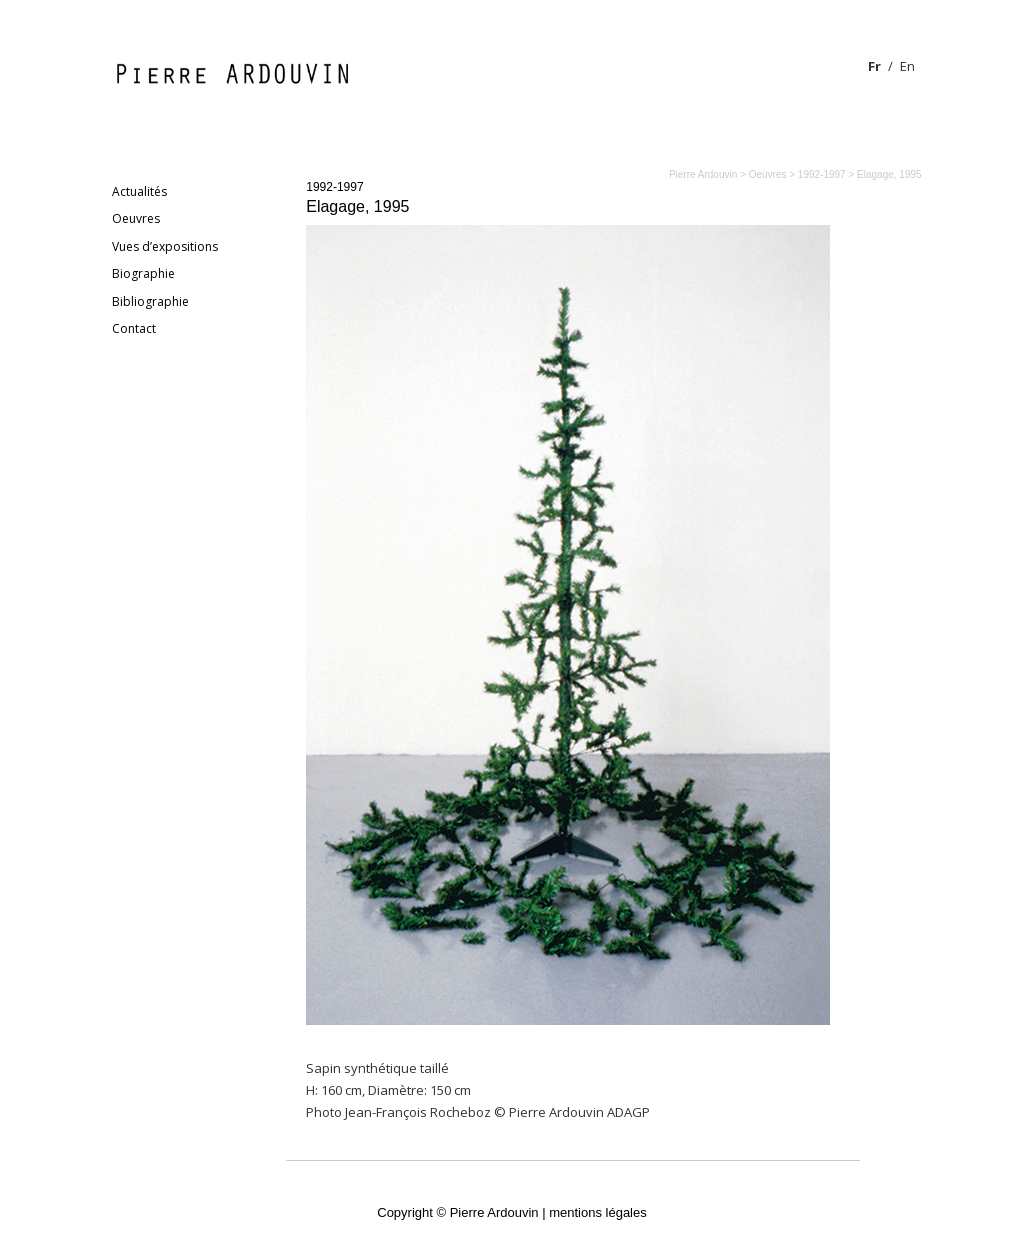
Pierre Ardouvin (703, 174)
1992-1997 (334, 187)
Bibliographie (150, 301)
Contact (134, 328)
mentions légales (598, 1212)
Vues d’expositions (165, 246)
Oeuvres (136, 218)
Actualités (139, 191)
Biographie (143, 273)
